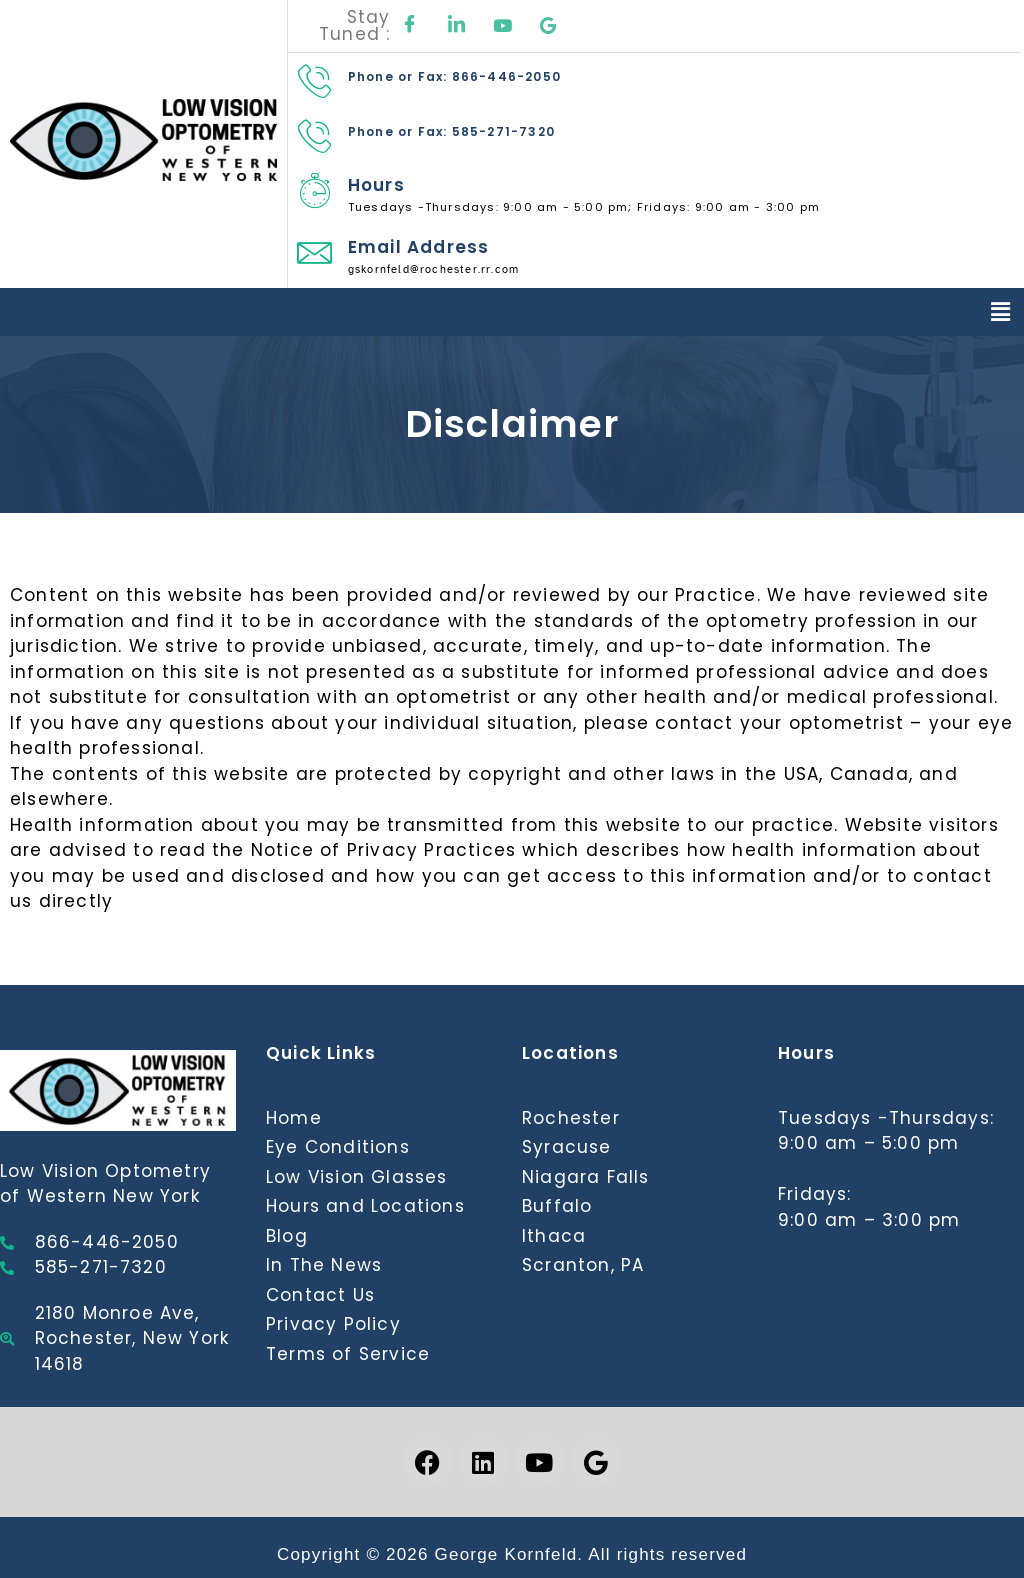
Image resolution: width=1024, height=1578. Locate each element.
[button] (1001, 312)
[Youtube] (503, 26)
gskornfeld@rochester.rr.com (433, 269)
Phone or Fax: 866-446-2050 (454, 76)
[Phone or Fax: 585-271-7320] (315, 135)
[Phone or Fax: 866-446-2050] (315, 80)
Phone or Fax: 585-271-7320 (451, 131)
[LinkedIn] (457, 26)
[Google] (549, 26)
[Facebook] (410, 26)
